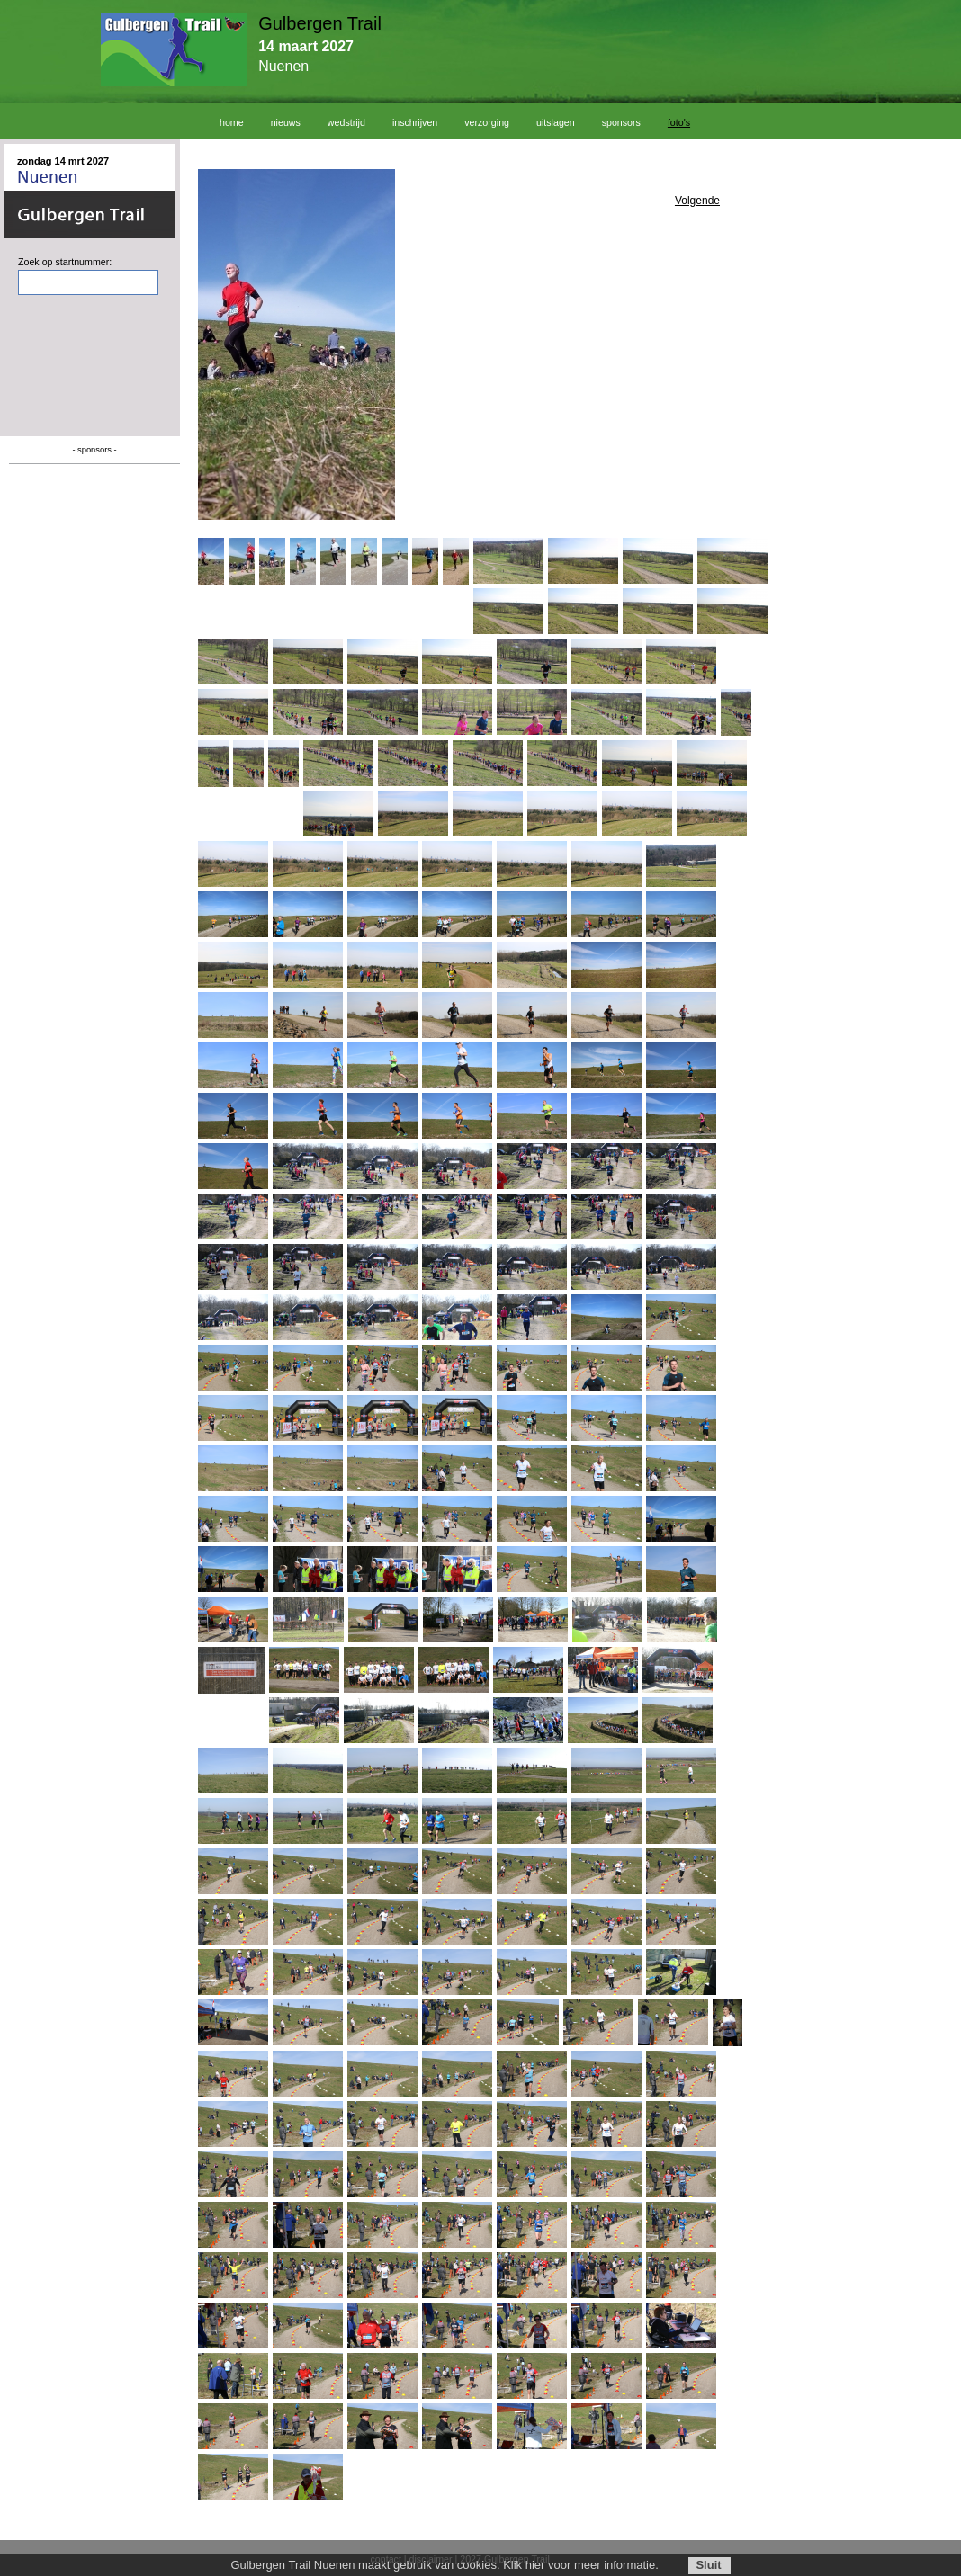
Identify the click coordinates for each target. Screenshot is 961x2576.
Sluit (708, 2565)
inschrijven (414, 122)
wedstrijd (346, 122)
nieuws (286, 122)
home (232, 122)
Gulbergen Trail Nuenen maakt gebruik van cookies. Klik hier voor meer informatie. (444, 2565)
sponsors (621, 122)
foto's (679, 122)
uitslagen (555, 122)
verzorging (486, 122)
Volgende (697, 200)
